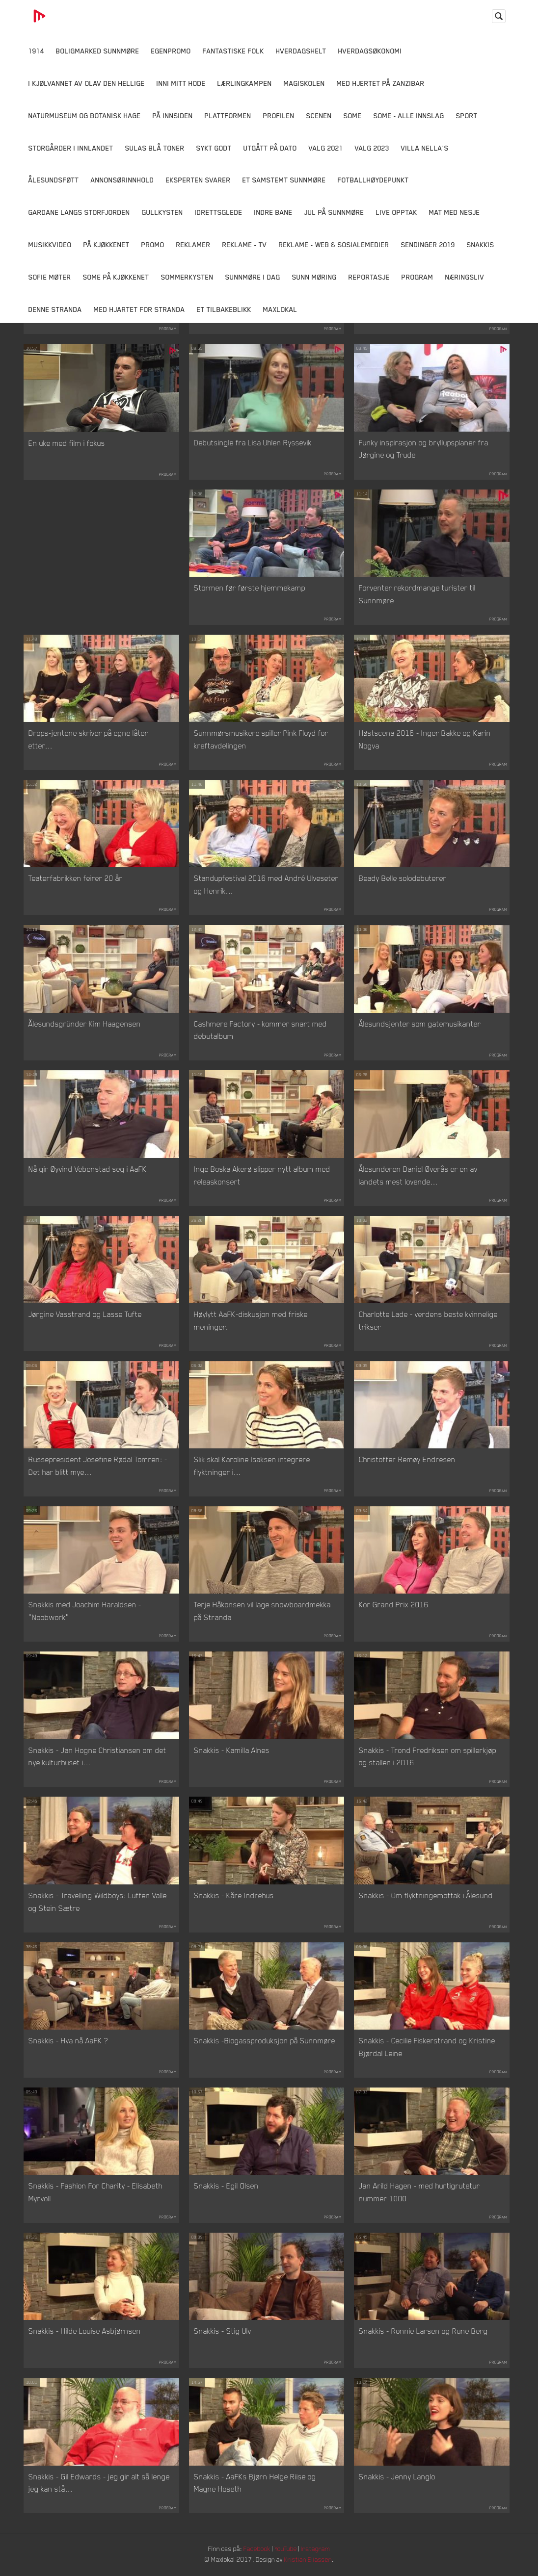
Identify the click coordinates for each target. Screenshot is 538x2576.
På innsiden (173, 115)
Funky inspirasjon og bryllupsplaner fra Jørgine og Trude (423, 449)
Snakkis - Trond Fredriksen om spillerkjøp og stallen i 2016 (427, 1757)
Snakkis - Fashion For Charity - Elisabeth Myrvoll (95, 2192)
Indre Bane (273, 212)
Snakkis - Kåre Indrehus (234, 1896)
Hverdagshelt (301, 51)
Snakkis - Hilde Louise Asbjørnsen (84, 2331)
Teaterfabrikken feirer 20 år (75, 878)
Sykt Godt (214, 148)
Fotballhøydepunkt (373, 180)
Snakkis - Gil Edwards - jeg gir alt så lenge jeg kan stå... (99, 2483)
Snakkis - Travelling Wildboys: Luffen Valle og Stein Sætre (97, 1902)
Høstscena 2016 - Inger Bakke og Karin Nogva (425, 739)
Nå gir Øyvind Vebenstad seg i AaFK (87, 1169)
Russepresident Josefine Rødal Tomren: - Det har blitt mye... (97, 1466)
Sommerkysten (187, 277)
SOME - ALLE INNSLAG (409, 115)
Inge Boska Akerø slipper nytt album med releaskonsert (262, 1175)
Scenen (319, 115)
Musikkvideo (50, 244)
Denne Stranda (55, 309)
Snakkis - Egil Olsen (226, 2186)
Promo (152, 244)
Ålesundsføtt (53, 180)
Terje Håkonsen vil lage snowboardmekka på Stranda (262, 1611)
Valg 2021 (326, 148)
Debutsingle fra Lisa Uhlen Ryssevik (253, 443)
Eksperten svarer (198, 180)
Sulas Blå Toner (155, 148)
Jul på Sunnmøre (334, 212)
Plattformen (228, 115)
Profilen (279, 115)
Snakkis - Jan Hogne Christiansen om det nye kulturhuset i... (97, 1757)
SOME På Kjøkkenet (116, 277)
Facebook (256, 2549)
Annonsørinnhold (122, 180)
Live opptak (396, 212)
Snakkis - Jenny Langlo (397, 2477)
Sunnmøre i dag (252, 277)
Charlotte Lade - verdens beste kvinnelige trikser (428, 1321)
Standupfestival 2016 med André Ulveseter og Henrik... (266, 885)
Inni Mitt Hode (181, 83)
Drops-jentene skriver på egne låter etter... (88, 739)
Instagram (318, 2549)
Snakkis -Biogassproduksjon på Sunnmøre (264, 2041)
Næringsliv (464, 277)
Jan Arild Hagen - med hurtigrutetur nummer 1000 (419, 2192)
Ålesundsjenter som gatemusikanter (420, 1024)
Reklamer (193, 244)
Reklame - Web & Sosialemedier (334, 244)
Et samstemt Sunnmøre (284, 180)
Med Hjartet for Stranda (139, 309)
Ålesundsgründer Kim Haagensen (84, 1024)
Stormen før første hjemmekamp (249, 588)
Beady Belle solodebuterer (403, 878)
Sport (467, 115)
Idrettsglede (218, 212)
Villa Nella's (425, 148)
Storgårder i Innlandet (70, 148)
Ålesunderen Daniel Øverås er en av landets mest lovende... (418, 1175)
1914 (36, 51)
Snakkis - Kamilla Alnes (231, 1750)
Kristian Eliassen (310, 2560)
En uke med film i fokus (66, 443)
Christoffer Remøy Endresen (407, 1460)
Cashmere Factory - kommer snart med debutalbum (260, 1030)
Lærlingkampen (244, 83)
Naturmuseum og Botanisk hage (84, 115)
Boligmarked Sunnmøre (97, 51)
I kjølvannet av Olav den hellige (86, 83)
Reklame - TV (244, 244)
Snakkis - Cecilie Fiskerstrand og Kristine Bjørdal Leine (427, 2047)
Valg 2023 (372, 148)
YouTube (286, 2549)
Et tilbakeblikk (224, 309)
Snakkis (480, 244)
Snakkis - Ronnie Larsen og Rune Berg (423, 2331)
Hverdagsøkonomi (370, 51)
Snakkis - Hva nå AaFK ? (68, 2041)
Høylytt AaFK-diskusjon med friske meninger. (251, 1321)
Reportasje (369, 277)
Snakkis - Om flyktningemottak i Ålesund (426, 1896)
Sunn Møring (314, 277)
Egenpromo (171, 51)
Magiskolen (304, 83)
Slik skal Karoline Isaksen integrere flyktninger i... (252, 1466)
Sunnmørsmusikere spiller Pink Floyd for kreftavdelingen (261, 739)
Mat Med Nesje (454, 212)
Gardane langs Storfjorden (79, 212)
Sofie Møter (49, 277)
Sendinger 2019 (428, 244)
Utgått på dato (270, 148)
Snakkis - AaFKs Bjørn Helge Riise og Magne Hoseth (255, 2483)
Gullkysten (162, 212)
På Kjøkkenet (106, 244)
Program (417, 277)
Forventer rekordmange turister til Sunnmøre (417, 594)
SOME (353, 115)
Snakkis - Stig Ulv (222, 2331)
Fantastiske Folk (233, 51)
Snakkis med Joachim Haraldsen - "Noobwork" (84, 1611)
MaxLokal (280, 309)
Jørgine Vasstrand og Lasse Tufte (85, 1314)
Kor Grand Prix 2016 (394, 1605)
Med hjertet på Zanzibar (381, 83)
